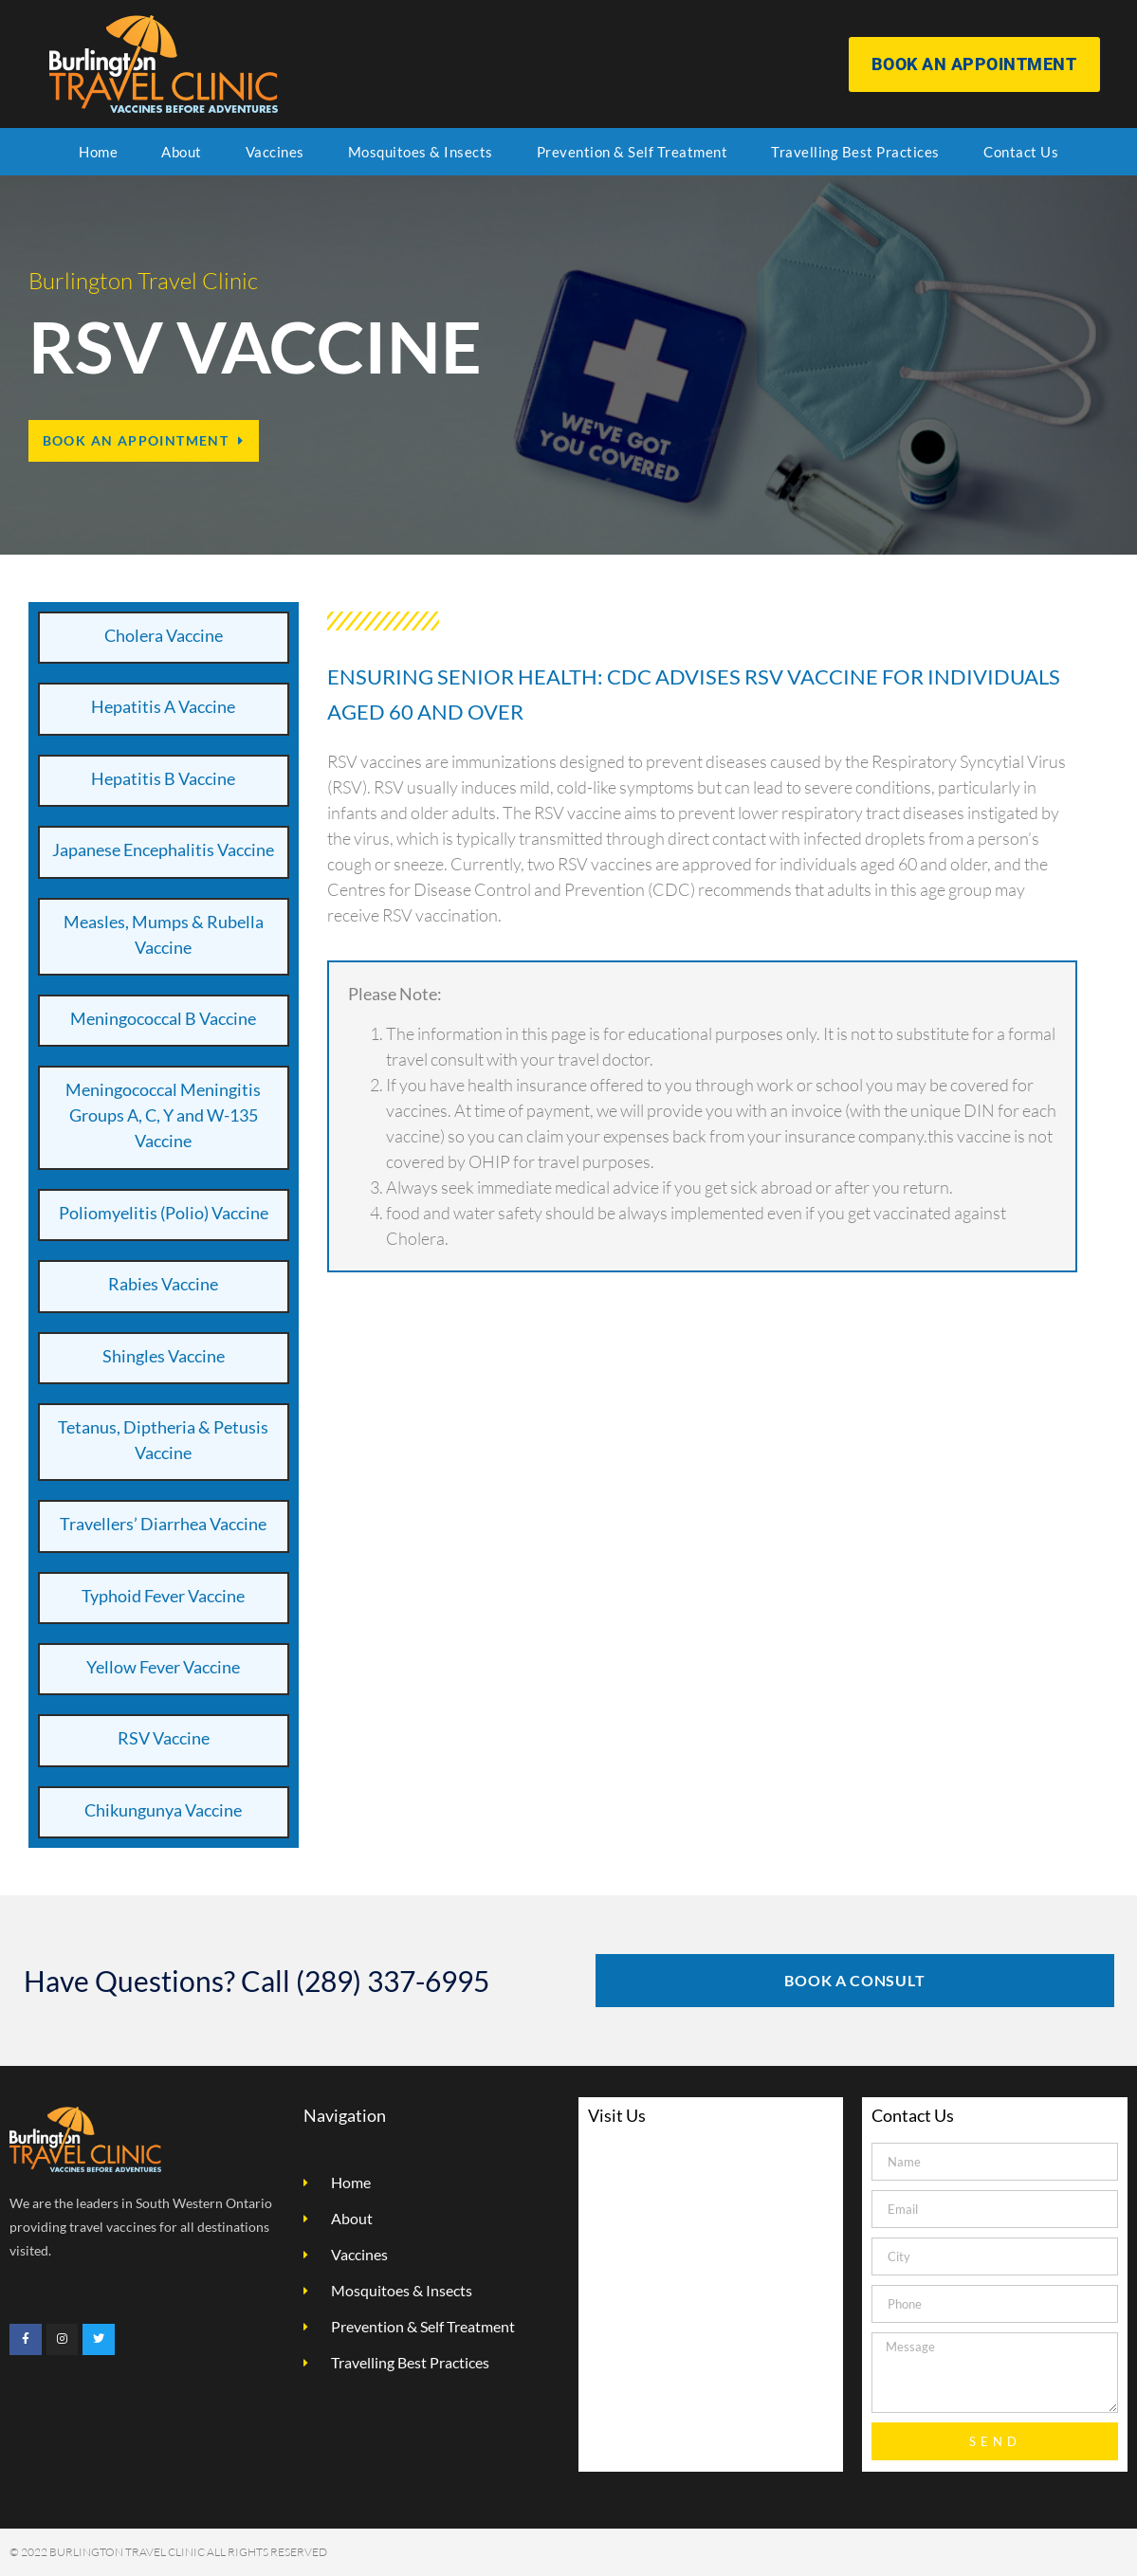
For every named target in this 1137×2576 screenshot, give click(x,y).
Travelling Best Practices (855, 151)
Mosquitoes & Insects (420, 151)
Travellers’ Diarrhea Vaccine (163, 1523)
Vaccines (275, 151)
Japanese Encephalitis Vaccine (163, 849)
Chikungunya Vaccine (163, 1810)
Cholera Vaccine (163, 635)
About (181, 151)
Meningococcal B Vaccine (163, 1018)
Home (98, 151)
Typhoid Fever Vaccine (163, 1595)
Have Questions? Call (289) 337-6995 (256, 1981)
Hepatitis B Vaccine (163, 778)
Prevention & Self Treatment (632, 151)
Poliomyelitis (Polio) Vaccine (163, 1212)
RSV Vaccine (164, 1737)
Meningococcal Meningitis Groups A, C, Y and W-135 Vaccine (163, 1115)
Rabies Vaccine (163, 1283)
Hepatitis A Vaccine (163, 706)
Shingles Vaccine (163, 1355)
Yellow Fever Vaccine (163, 1666)
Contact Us (1020, 151)
